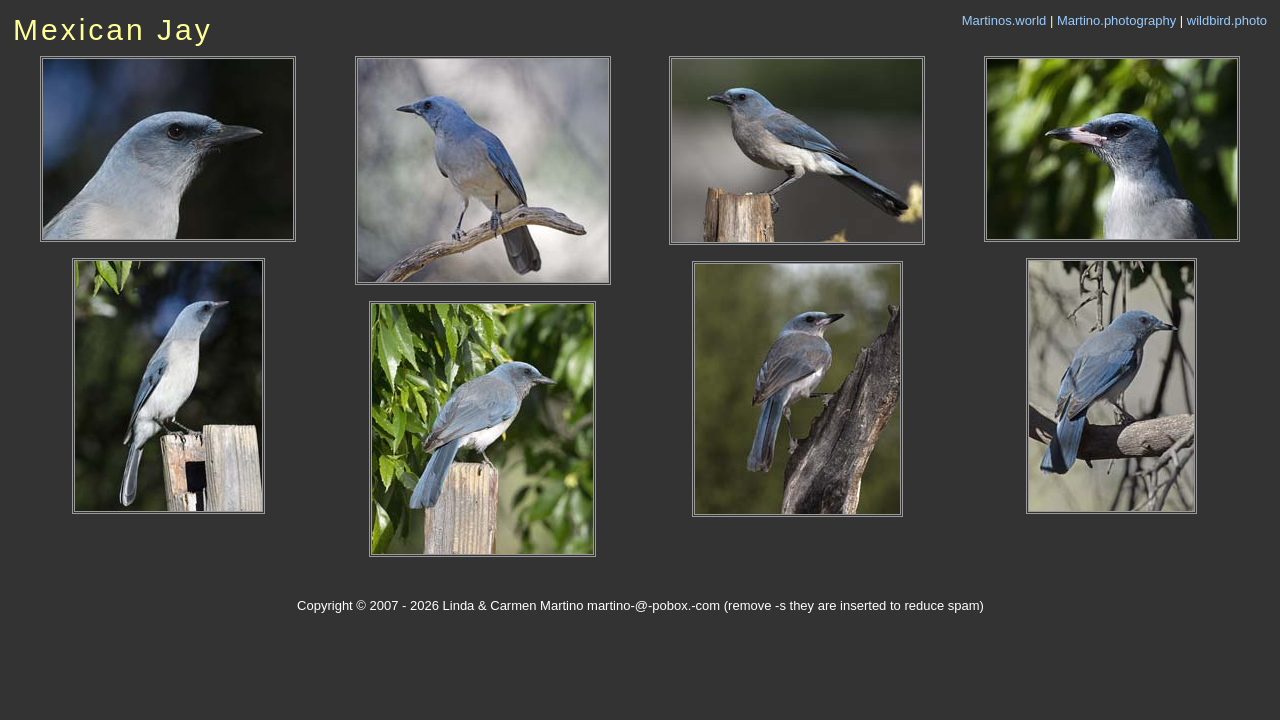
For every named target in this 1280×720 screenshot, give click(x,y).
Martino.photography (1116, 20)
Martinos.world (1004, 20)
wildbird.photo (1227, 20)
